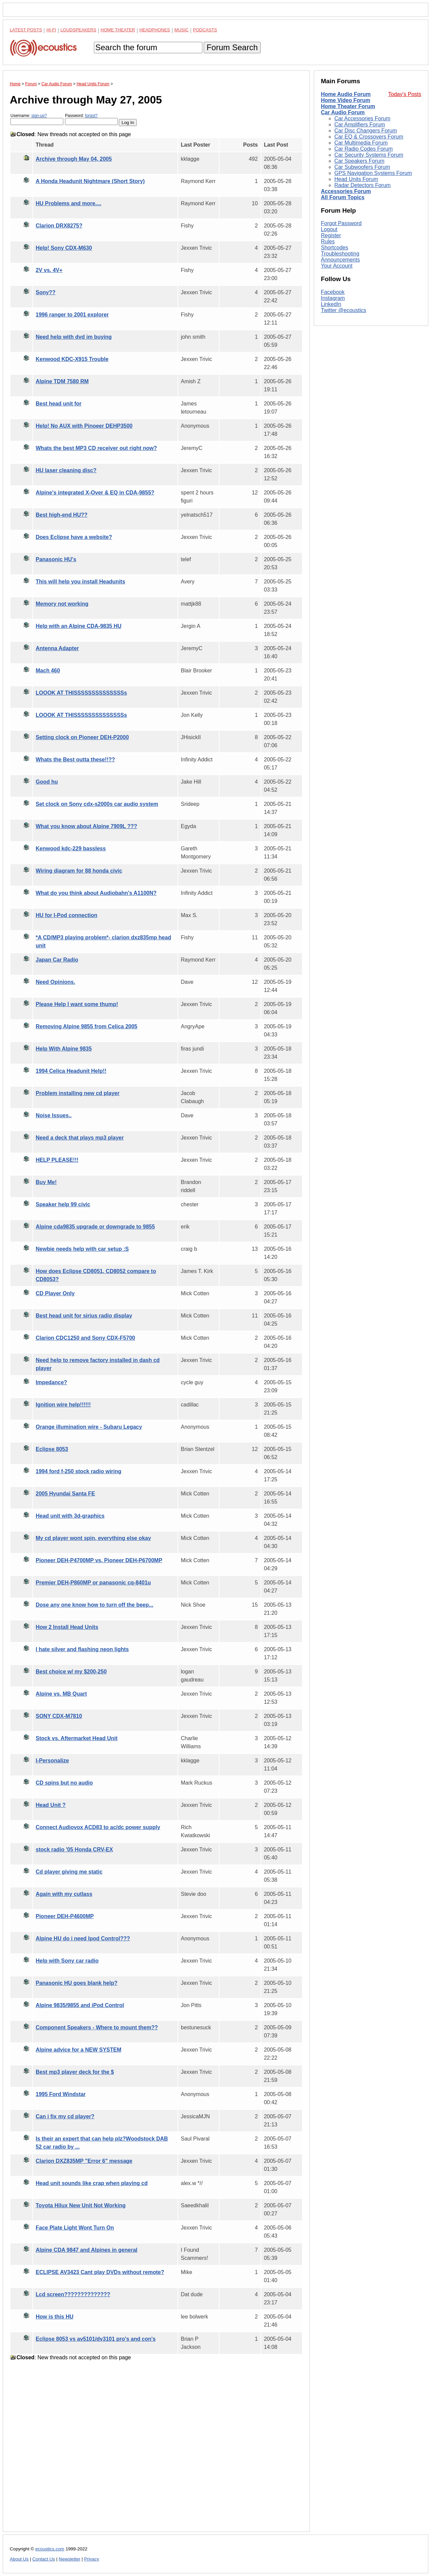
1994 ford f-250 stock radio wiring (78, 1471)
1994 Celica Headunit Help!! (71, 1071)
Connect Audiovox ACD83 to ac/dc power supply (98, 1827)
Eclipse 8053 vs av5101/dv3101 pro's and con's (96, 2339)
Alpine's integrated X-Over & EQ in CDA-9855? (95, 492)
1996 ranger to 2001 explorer (72, 314)
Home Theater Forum (348, 106)
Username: (36, 119)
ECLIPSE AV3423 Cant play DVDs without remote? (100, 2272)
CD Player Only (55, 1293)
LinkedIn (331, 304)
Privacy (91, 2559)
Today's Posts (404, 94)
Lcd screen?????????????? (73, 2294)
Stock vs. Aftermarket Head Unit (77, 1738)
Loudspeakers (78, 29)
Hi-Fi (51, 29)
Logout (329, 229)
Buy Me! (46, 1182)
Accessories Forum (346, 191)
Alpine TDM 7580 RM (62, 381)
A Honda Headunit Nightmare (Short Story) (90, 181)
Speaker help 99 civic (63, 1204)
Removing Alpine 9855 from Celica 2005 (86, 1026)
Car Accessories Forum (362, 118)
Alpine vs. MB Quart (61, 1694)
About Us (19, 2559)
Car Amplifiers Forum (359, 124)
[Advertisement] (156, 2451)
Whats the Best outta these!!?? (75, 759)
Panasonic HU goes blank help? (77, 1983)
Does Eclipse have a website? (74, 537)
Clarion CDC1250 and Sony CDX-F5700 (85, 1338)
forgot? (91, 115)
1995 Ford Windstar (61, 2094)
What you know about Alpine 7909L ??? (86, 826)
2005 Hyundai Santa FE (65, 1493)
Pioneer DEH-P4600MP (65, 1916)
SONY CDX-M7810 (59, 1716)
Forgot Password (341, 223)
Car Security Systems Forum (368, 155)
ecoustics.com (49, 2548)
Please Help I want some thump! (77, 1004)
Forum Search (232, 47)
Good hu (47, 782)
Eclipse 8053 (52, 1449)
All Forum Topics (342, 197)
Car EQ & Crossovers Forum (368, 137)
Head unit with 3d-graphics (70, 1516)
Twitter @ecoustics (343, 310)
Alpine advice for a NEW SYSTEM (78, 2050)
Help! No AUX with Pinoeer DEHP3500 (84, 426)
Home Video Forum (345, 100)
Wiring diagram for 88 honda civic (79, 871)
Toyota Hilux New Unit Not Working (81, 2205)
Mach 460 (48, 670)
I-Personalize (52, 1760)
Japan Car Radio (57, 960)
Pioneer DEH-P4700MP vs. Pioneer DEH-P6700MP (99, 1560)
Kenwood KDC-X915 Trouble (72, 359)
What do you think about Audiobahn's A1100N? (96, 893)
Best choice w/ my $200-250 (71, 1671)
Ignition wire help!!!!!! (63, 1404)
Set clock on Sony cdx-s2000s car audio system (97, 804)
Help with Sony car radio (67, 1961)
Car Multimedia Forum (361, 143)
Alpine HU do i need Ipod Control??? (83, 1938)
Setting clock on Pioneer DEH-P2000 (82, 737)
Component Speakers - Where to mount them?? (97, 2027)
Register (331, 235)
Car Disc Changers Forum (365, 130)
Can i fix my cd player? (65, 2116)
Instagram (333, 298)
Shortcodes (334, 247)
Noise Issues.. (54, 1115)
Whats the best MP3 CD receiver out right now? (96, 448)
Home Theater (118, 29)
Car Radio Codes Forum (363, 149)
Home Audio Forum (346, 94)
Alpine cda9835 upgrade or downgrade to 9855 (95, 1227)
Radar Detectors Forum (362, 185)
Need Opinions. (55, 982)
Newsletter (69, 2559)
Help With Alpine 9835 (64, 1049)
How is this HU (54, 2317)
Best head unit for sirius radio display (84, 1316)
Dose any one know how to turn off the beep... (94, 1605)
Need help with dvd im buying (74, 337)
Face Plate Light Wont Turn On (75, 2228)
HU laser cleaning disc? (66, 470)
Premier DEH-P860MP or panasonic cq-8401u (93, 1582)
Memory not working (62, 604)
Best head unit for (58, 403)
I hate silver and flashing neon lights (82, 1649)
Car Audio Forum (343, 112)
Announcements (340, 260)
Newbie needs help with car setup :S (82, 1249)
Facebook (332, 292)
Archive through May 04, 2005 (74, 159)
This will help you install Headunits (80, 581)
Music (181, 29)
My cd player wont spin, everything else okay (93, 1538)
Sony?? (46, 292)
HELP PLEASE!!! (57, 1160)
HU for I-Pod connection (66, 915)
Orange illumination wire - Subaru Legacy (89, 1427)
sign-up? (39, 115)
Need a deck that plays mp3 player (80, 1138)
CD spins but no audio (64, 1783)
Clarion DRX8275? (59, 226)
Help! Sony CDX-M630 (64, 248)
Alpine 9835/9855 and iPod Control (80, 2005)
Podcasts (205, 29)
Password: (91, 119)
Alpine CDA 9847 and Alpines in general (86, 2250)
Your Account (337, 266)
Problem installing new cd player (78, 1093)
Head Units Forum (356, 179)
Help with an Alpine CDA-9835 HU (79, 626)
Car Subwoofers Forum (362, 167)
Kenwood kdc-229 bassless (71, 848)
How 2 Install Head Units (67, 1627)
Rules (328, 241)
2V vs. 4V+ (49, 270)
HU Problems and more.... (68, 203)
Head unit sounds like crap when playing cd (92, 2183)
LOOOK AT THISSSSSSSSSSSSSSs (81, 693)
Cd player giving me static (69, 1872)
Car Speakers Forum (359, 161)
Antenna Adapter (57, 648)
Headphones (154, 29)
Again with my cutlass (64, 1894)
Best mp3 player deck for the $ (75, 2072)
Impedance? (51, 1382)
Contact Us (43, 2559)
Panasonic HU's (56, 559)
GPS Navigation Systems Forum (373, 173)
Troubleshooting (340, 253)
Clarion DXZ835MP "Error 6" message (84, 2161)
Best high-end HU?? (62, 515)
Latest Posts (26, 29)
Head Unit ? (51, 1805)
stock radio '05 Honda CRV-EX (74, 1849)
